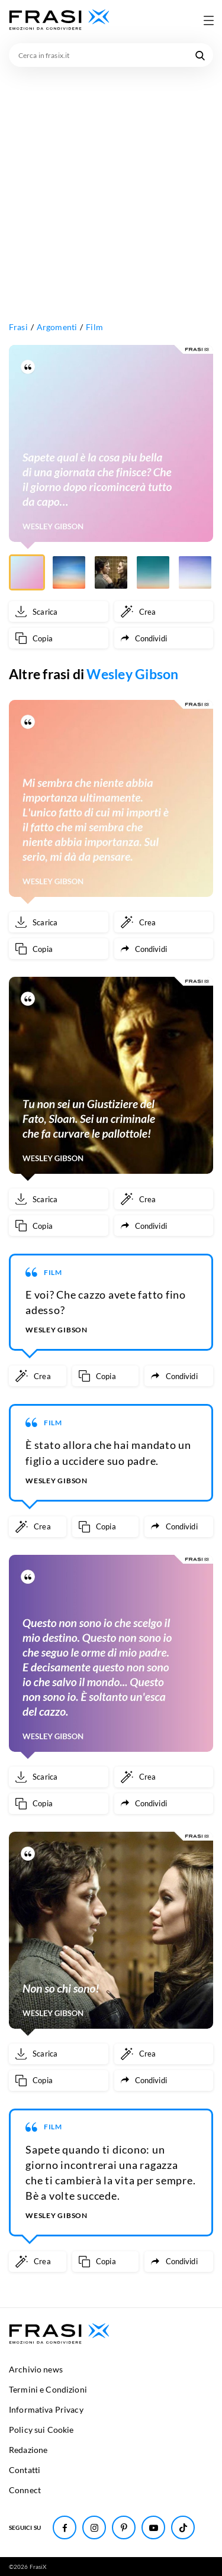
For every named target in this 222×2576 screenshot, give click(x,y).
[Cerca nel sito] (200, 55)
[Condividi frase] (164, 638)
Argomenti (57, 327)
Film (94, 327)
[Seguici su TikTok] (183, 2527)
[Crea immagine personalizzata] (164, 611)
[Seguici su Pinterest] (124, 2527)
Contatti (24, 2470)
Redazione (28, 2450)
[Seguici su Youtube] (153, 2527)
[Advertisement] (111, 184)
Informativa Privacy (46, 2409)
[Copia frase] (58, 638)
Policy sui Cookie (41, 2430)
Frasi (18, 327)
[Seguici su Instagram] (94, 2527)
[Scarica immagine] (58, 611)
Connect (25, 2490)
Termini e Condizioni (48, 2389)
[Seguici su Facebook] (64, 2527)
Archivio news (36, 2369)
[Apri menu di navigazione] (208, 20)
